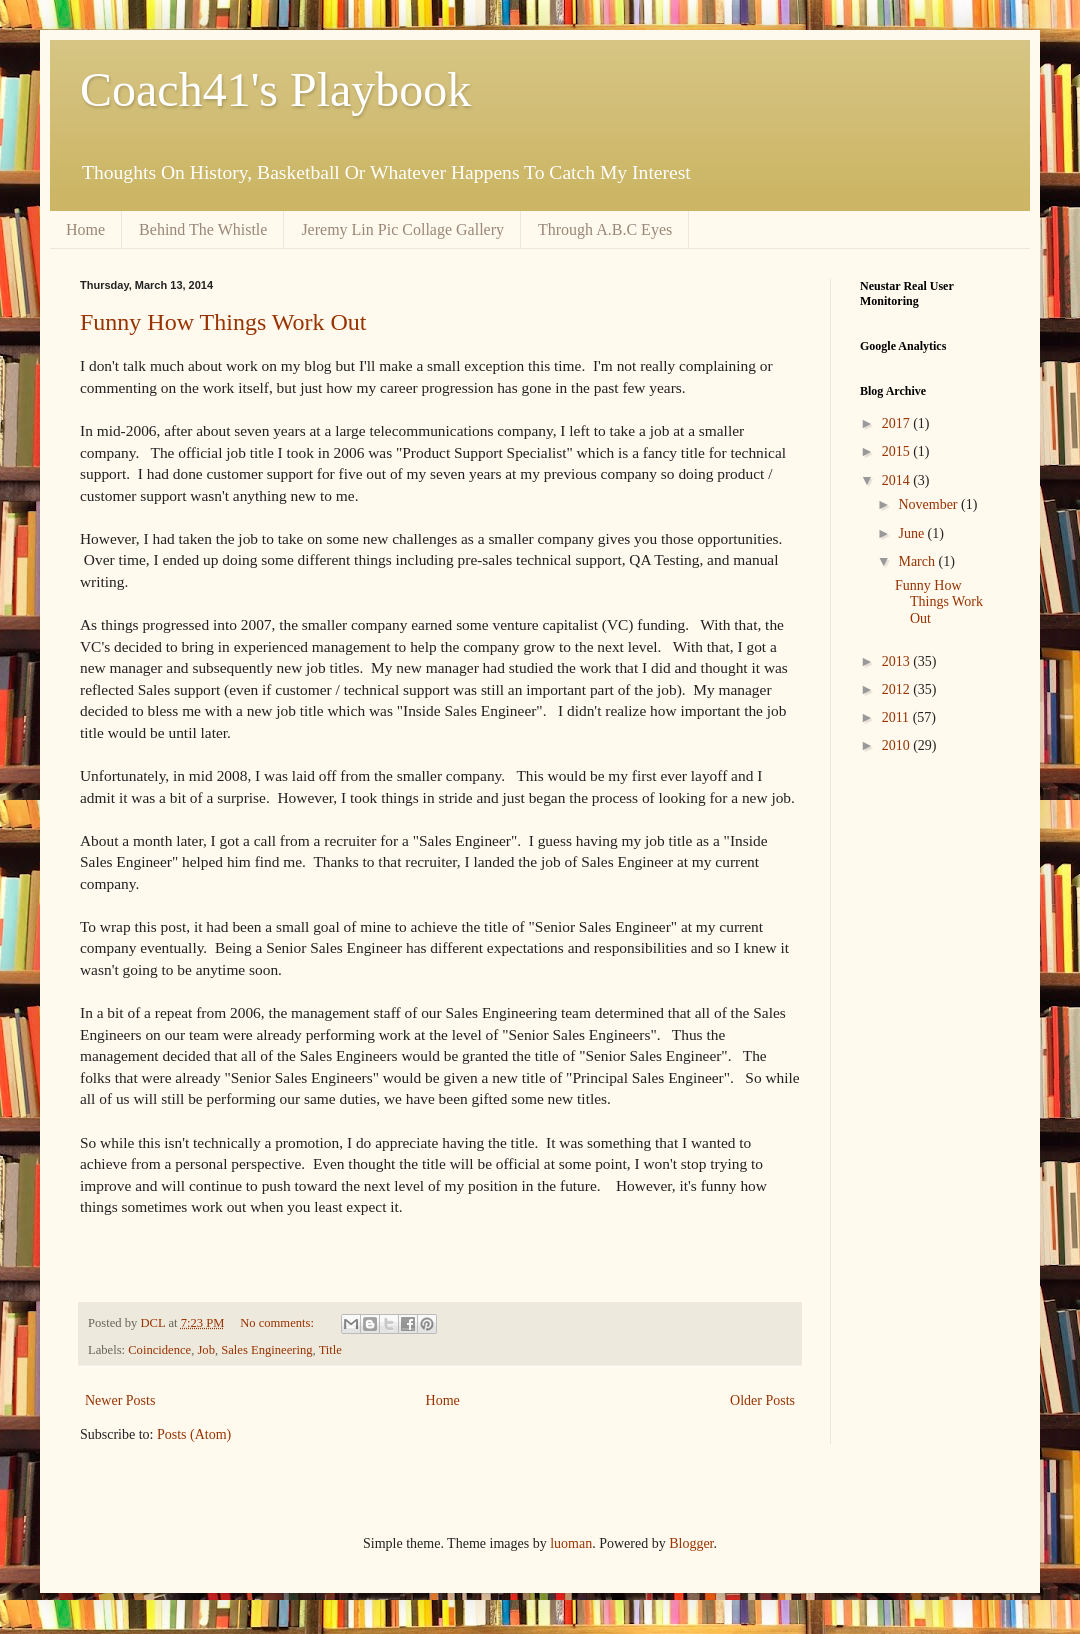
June (912, 533)
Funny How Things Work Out (223, 322)
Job (206, 1350)
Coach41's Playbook (275, 89)
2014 (898, 480)
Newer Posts (120, 1400)
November (929, 504)
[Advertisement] (920, 1089)
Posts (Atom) (194, 1434)
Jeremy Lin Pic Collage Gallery (402, 229)
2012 (898, 689)
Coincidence (159, 1350)
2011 (897, 717)
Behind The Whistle (203, 229)
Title (330, 1350)
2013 (898, 661)
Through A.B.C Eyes (605, 229)
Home (85, 229)
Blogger (691, 1543)
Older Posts (762, 1400)
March (918, 561)
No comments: (278, 1323)
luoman (571, 1543)
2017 (898, 423)
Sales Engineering (266, 1350)
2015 (898, 451)
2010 (898, 745)
